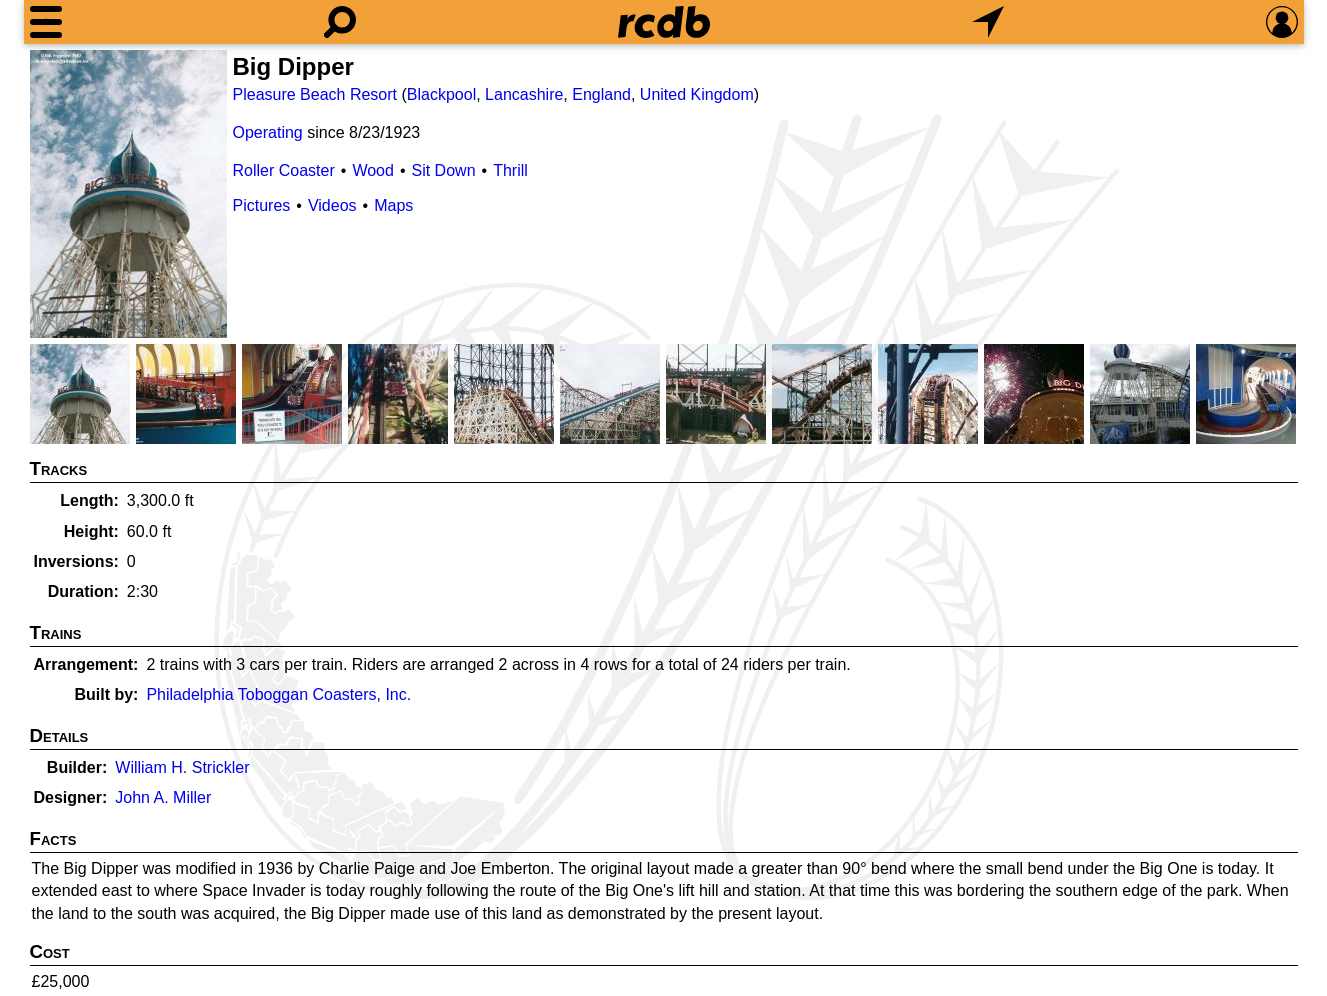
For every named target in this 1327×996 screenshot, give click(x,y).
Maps (393, 205)
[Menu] (46, 22)
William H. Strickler (182, 767)
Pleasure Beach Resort (315, 94)
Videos (332, 205)
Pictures (262, 205)
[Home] (664, 22)
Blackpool (441, 94)
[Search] (340, 22)
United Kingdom (697, 94)
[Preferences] (1282, 22)
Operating (268, 132)
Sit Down (444, 170)
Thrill (510, 170)
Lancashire (524, 94)
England (601, 94)
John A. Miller (163, 797)
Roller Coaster (284, 170)
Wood (373, 170)
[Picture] (128, 194)
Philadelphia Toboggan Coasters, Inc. (278, 694)
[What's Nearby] (988, 22)
